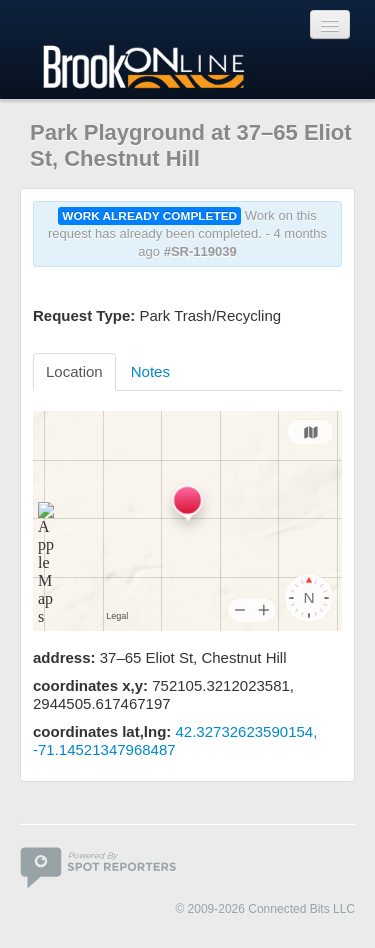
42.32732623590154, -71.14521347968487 (175, 740)
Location (74, 371)
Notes (150, 371)
